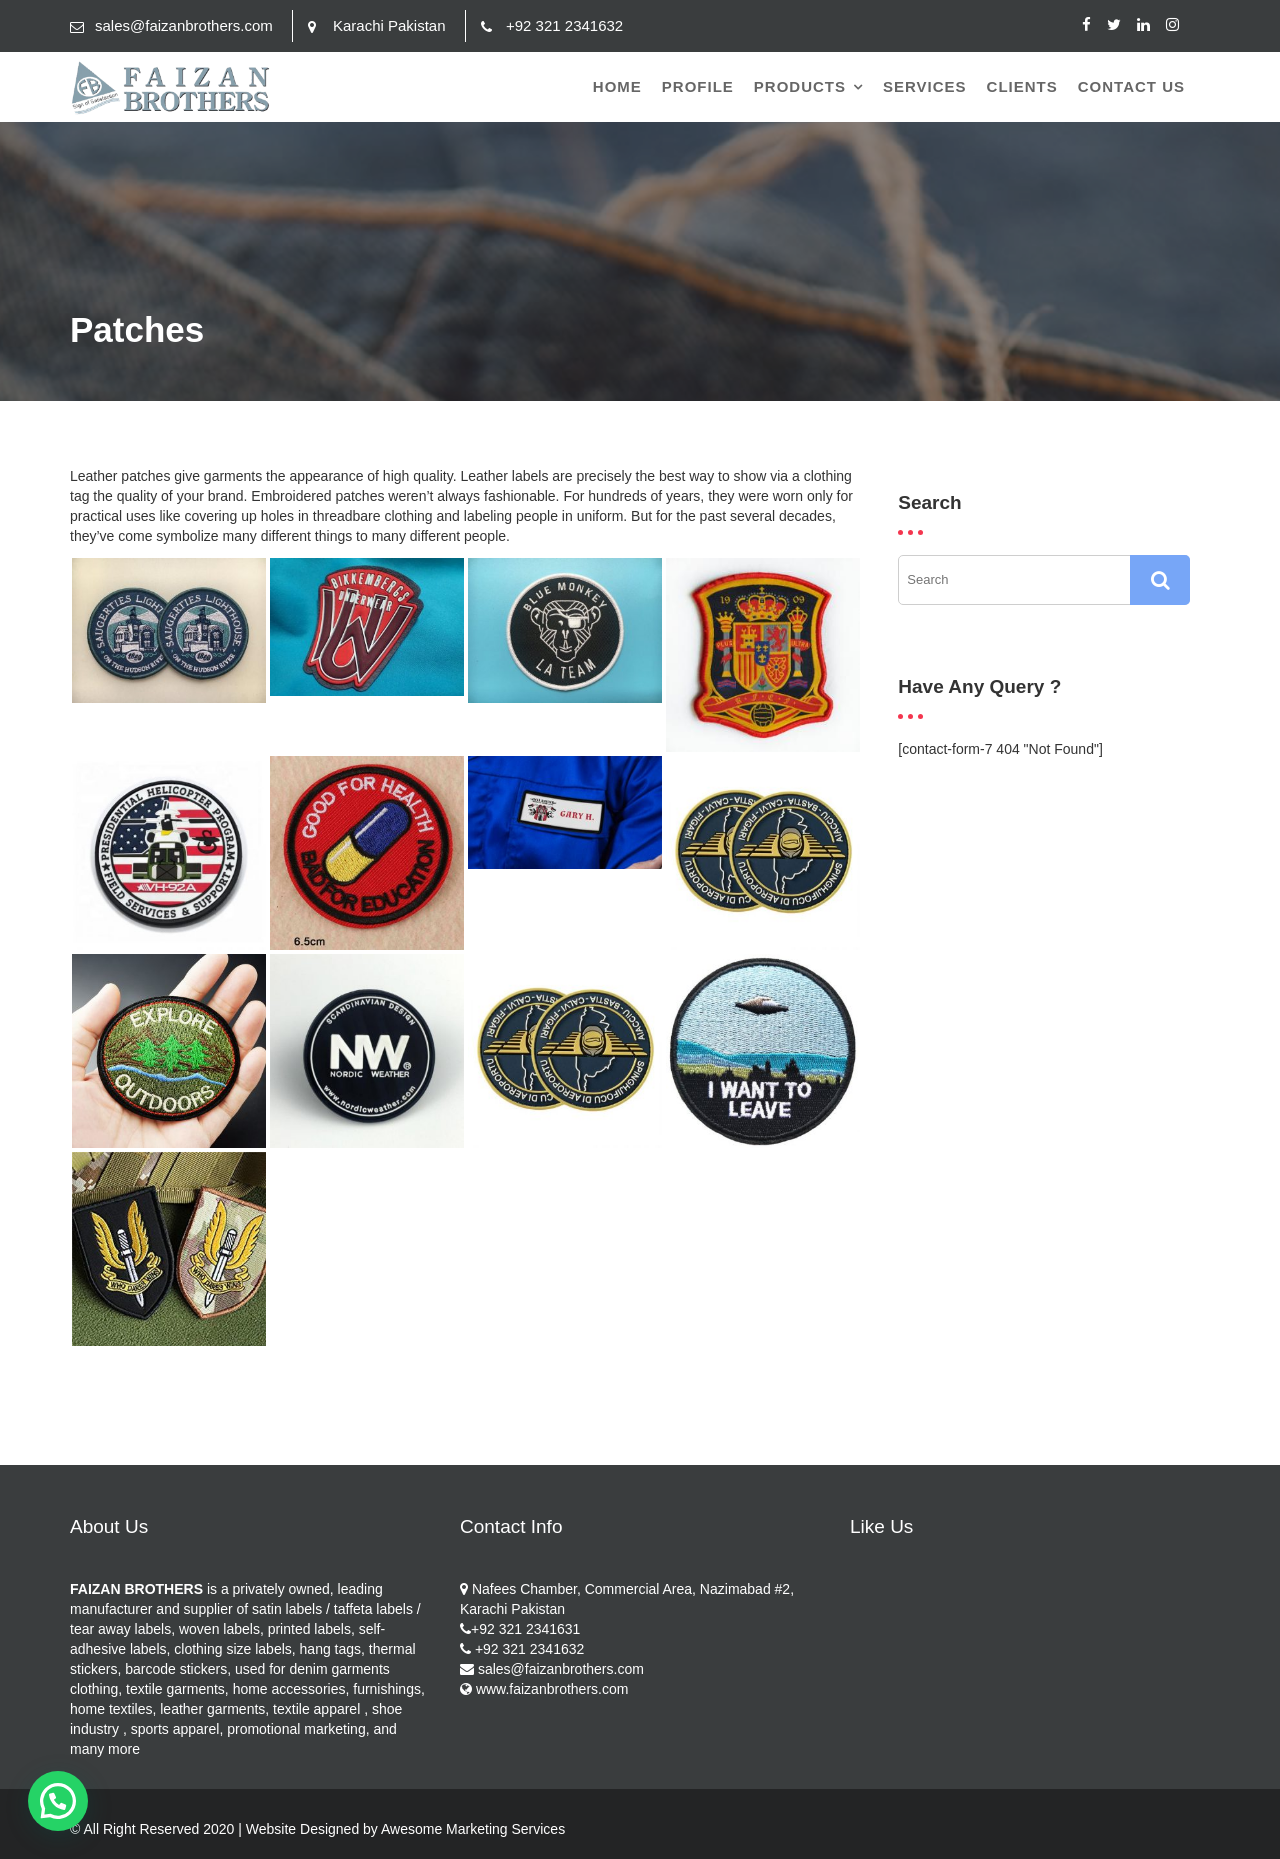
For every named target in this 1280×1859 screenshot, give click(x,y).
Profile (698, 86)
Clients (1022, 86)
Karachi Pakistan (389, 25)
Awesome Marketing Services (473, 1829)
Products (800, 86)
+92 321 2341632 (564, 25)
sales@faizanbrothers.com (184, 25)
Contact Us (1131, 86)
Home (617, 86)
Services (925, 86)
